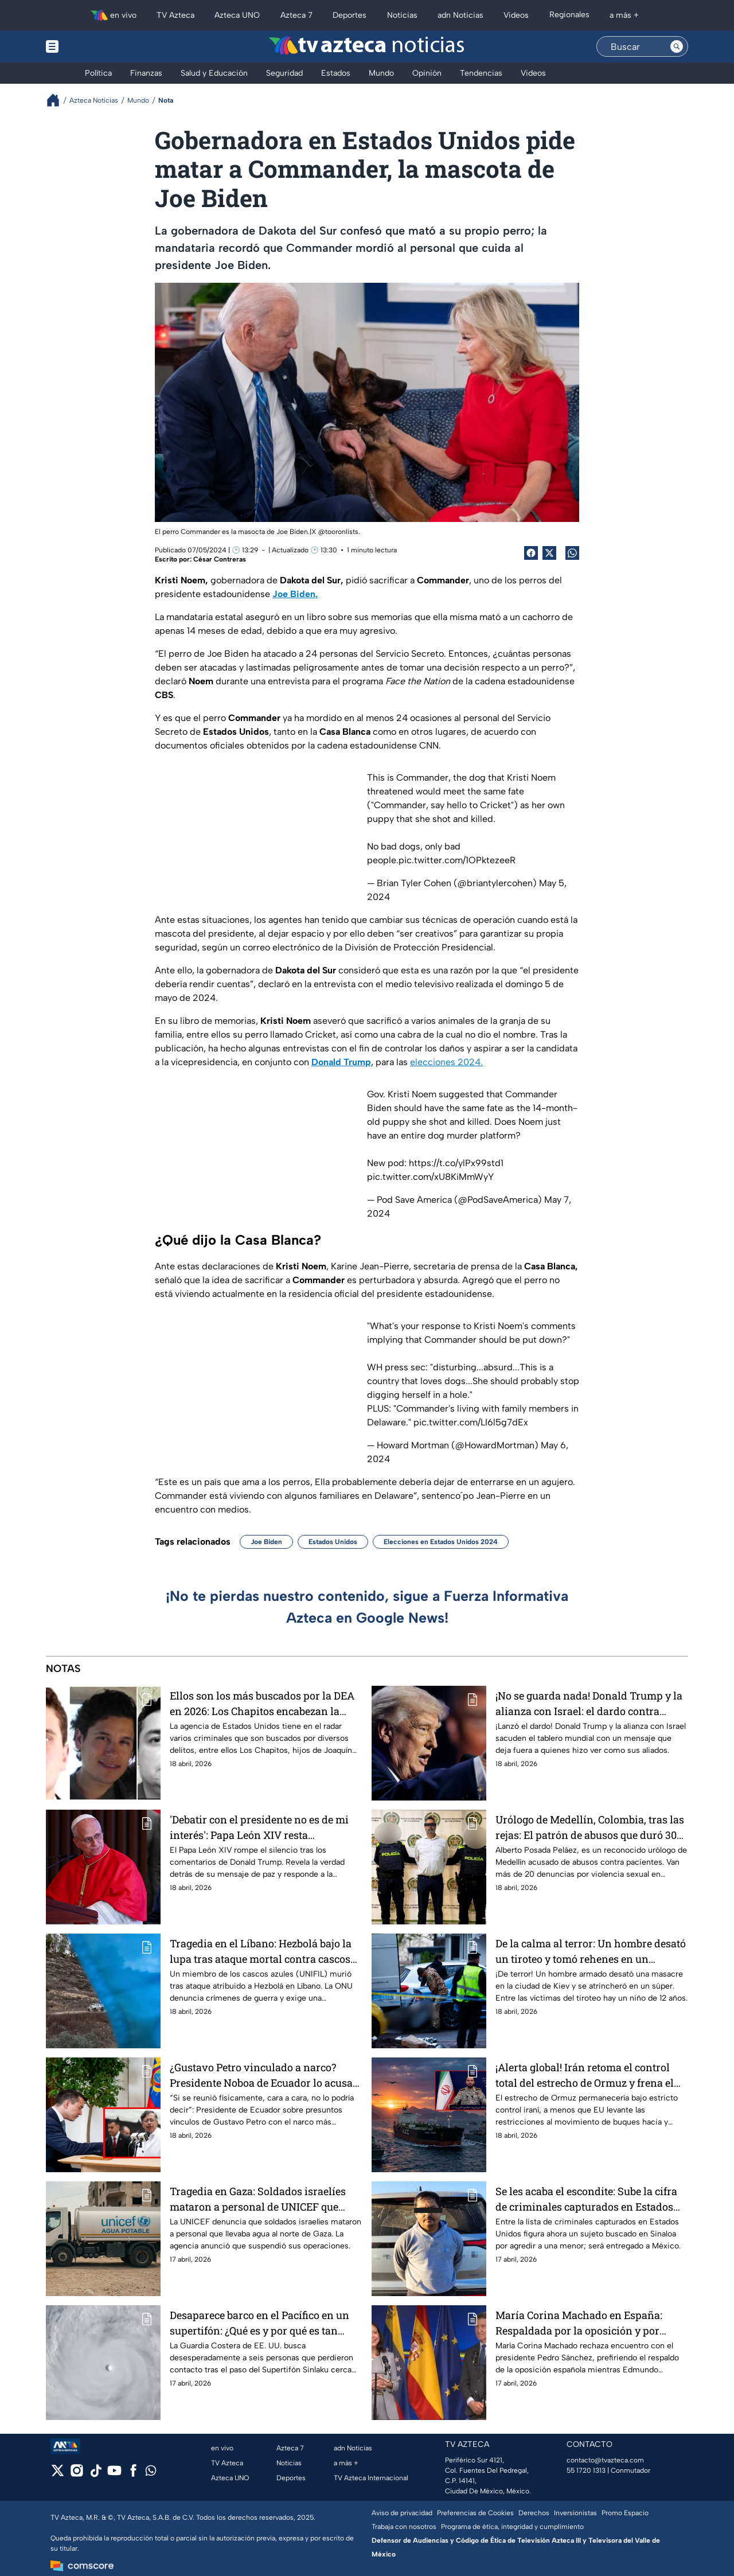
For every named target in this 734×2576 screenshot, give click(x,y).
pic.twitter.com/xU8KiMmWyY (430, 1176)
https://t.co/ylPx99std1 (456, 1163)
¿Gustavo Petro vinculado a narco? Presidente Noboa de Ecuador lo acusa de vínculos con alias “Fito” (261, 2075)
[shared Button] (572, 553)
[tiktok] (95, 2474)
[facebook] (133, 2474)
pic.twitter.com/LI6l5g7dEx (470, 1422)
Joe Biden (266, 1542)
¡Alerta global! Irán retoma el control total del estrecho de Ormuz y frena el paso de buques (584, 2075)
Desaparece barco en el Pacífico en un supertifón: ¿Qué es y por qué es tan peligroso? (259, 2322)
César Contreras (219, 559)
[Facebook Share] (531, 553)
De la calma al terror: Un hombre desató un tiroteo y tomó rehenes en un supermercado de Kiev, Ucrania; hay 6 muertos (590, 1951)
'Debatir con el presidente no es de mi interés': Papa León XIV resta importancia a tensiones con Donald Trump (259, 1827)
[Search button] (676, 46)
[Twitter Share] (549, 553)
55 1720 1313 (586, 2470)
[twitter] (57, 2474)
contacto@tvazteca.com (605, 2460)
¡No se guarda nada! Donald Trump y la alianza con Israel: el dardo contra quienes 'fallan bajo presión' (588, 1703)
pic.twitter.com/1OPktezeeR (457, 860)
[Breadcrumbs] (57, 100)
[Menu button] (92, 46)
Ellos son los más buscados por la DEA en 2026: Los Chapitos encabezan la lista (262, 1703)
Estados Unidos (333, 1542)
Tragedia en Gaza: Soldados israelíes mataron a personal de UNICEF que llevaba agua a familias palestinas (258, 2198)
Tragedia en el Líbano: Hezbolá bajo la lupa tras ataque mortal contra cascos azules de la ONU (261, 1951)
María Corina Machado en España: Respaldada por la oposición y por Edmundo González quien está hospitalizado (578, 2322)
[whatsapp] (151, 2473)
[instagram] (76, 2474)
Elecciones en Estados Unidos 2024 (441, 1542)
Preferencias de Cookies (475, 2513)
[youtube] (114, 2474)
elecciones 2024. (446, 1062)
